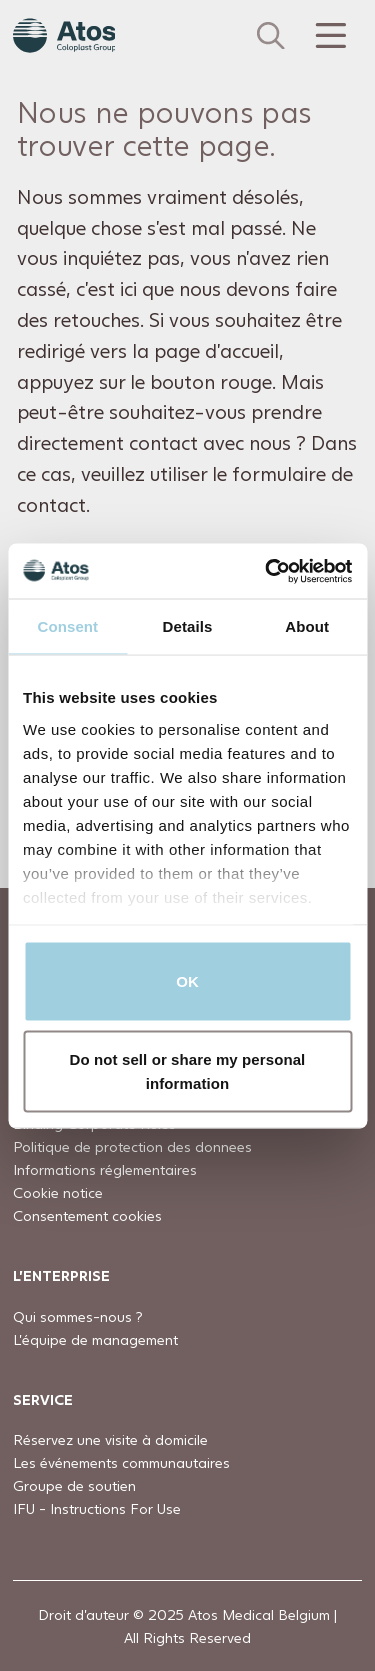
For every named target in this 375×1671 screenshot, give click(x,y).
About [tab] (307, 626)
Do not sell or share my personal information (188, 1070)
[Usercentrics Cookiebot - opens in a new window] (267, 571)
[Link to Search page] (271, 36)
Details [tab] (188, 626)
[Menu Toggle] (329, 36)
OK (187, 981)
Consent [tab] (67, 626)
